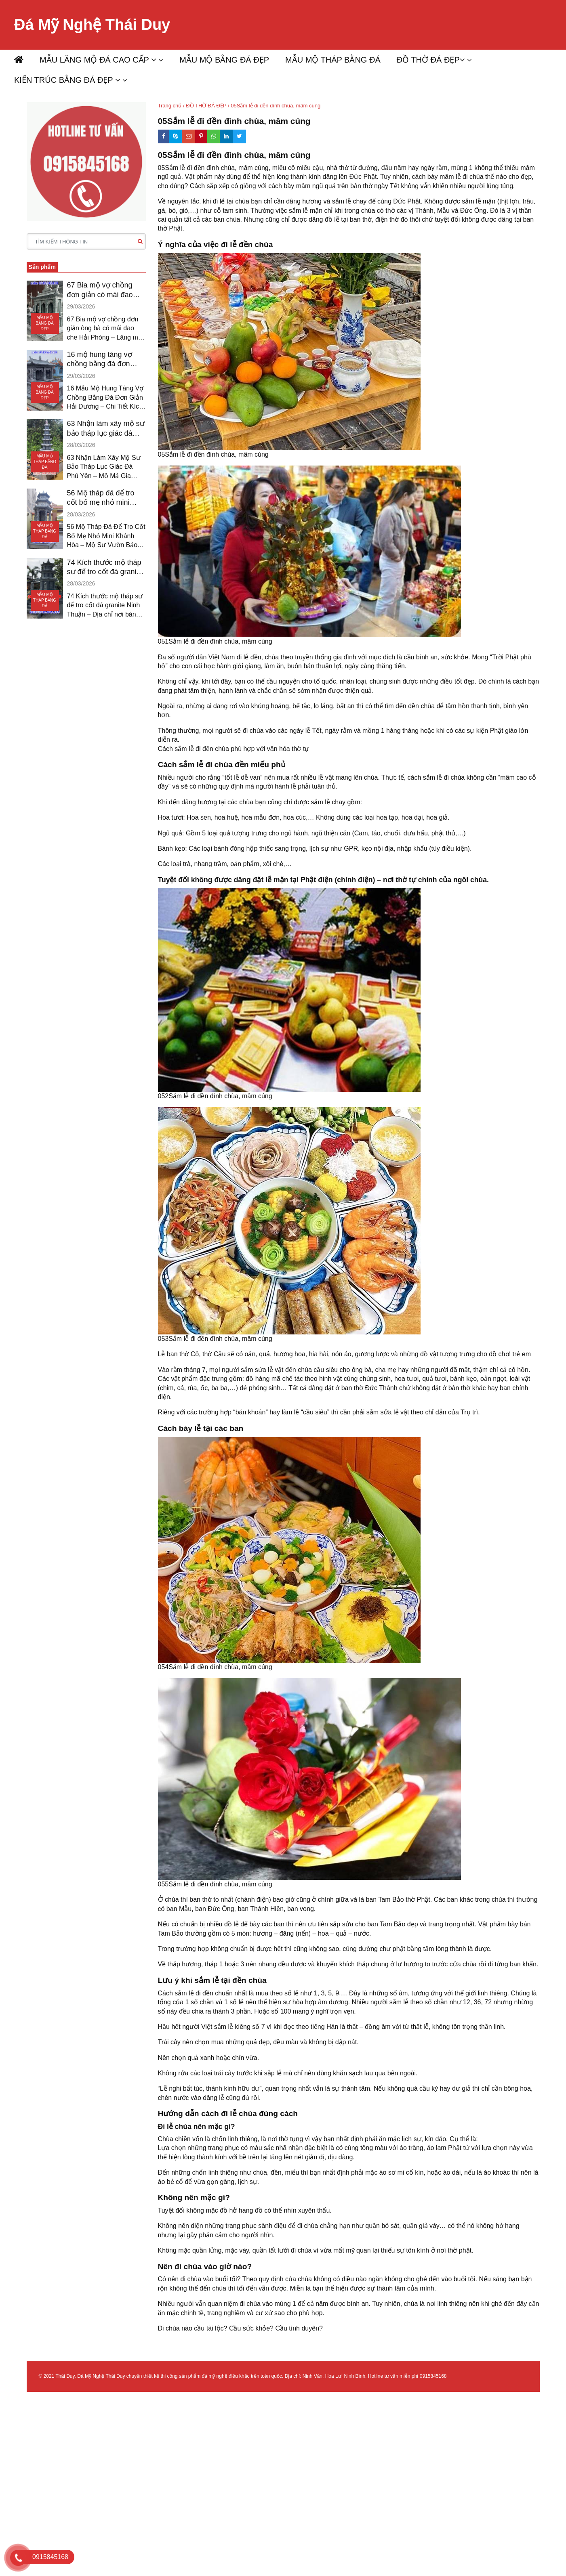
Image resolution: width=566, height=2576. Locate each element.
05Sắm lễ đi (175, 167)
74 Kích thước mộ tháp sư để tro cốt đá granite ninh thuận (105, 567)
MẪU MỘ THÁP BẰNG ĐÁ (333, 59)
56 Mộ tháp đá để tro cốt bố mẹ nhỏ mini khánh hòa (101, 498)
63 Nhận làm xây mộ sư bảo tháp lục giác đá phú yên (106, 429)
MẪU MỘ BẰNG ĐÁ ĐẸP (224, 59)
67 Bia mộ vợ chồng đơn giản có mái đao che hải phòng (100, 290)
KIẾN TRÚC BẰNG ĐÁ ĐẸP (67, 80)
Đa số (166, 657)
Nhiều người (176, 777)
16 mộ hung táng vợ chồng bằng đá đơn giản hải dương (99, 359)
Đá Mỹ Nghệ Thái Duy (92, 24)
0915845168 (433, 2376)
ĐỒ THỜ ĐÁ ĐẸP (431, 59)
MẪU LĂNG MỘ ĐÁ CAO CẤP (98, 59)
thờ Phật (170, 228)
